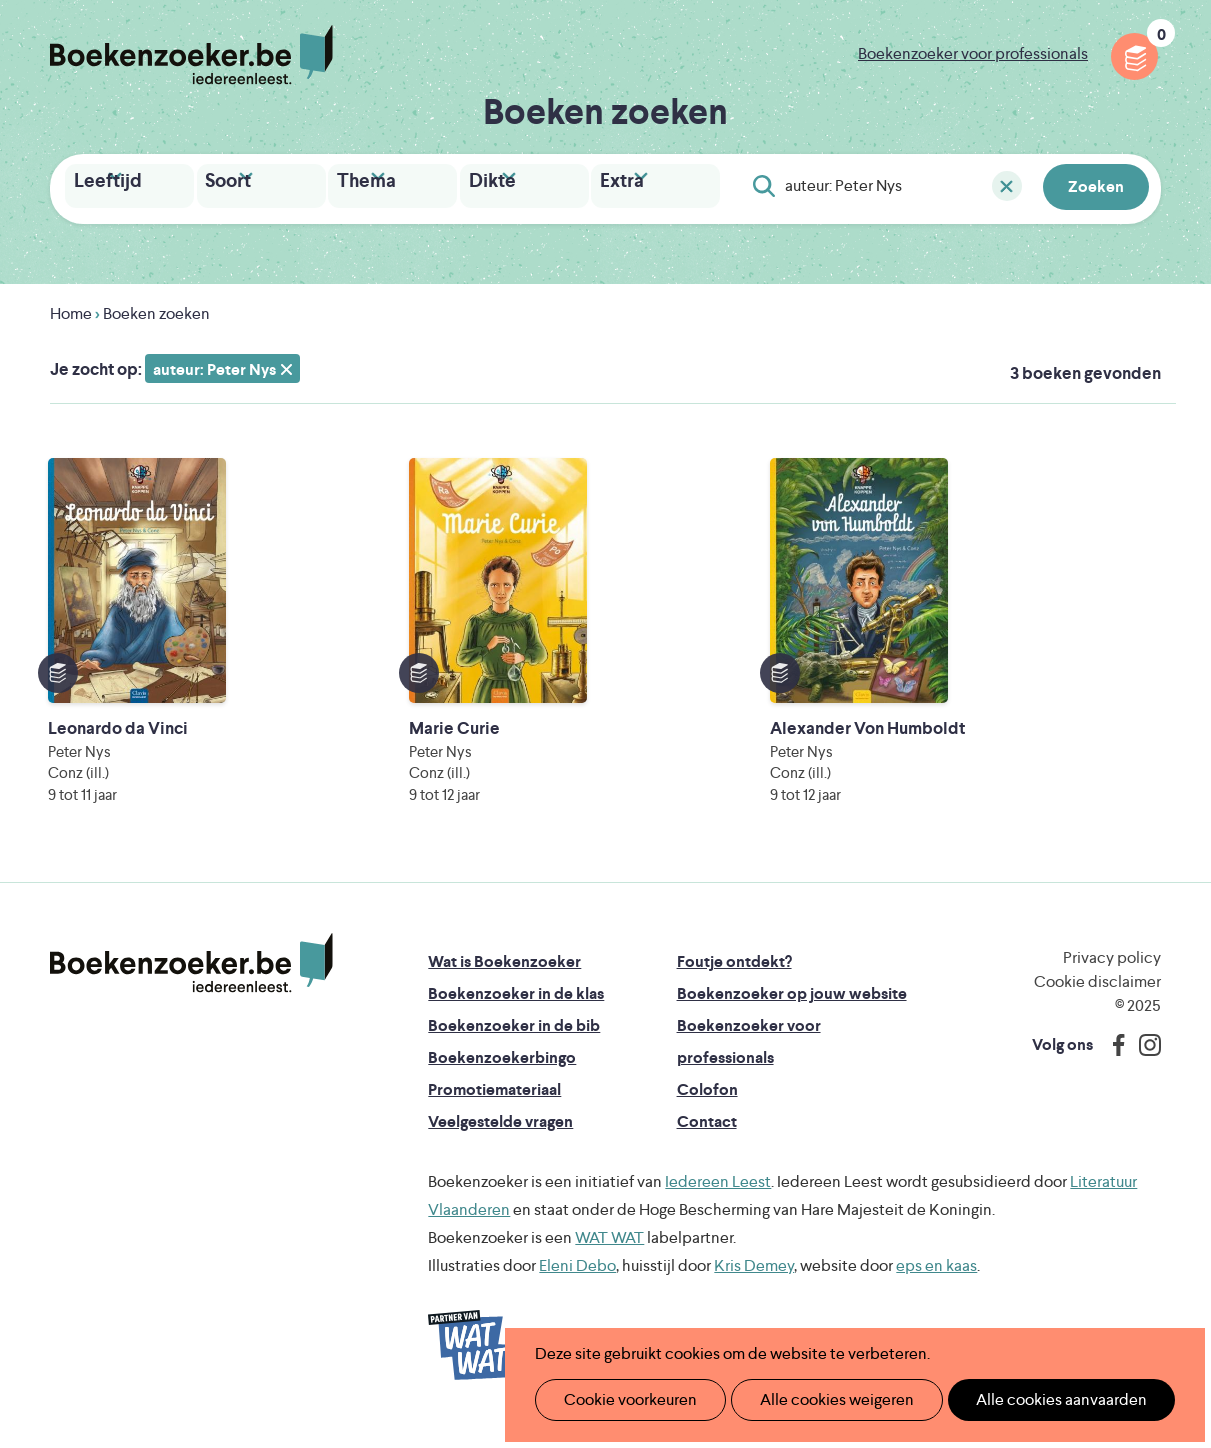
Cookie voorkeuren (622, 1399)
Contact (707, 1138)
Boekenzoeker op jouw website (792, 1010)
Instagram (1143, 1062)
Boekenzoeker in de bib (514, 1042)
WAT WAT (609, 1254)
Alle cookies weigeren (816, 1399)
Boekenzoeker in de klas (516, 1010)
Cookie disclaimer (1097, 998)
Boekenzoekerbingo (502, 1074)
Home (71, 309)
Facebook (1114, 1062)
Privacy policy (1112, 974)
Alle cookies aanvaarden (1027, 1399)
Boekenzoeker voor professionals (973, 53)
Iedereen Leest (718, 1198)
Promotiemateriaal (494, 1106)
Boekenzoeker (191, 55)
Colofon (707, 1106)
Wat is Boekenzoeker (504, 978)
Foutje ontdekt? (734, 978)
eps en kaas (936, 1282)
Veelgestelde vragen (500, 1138)
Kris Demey (754, 1282)
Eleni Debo (577, 1282)
